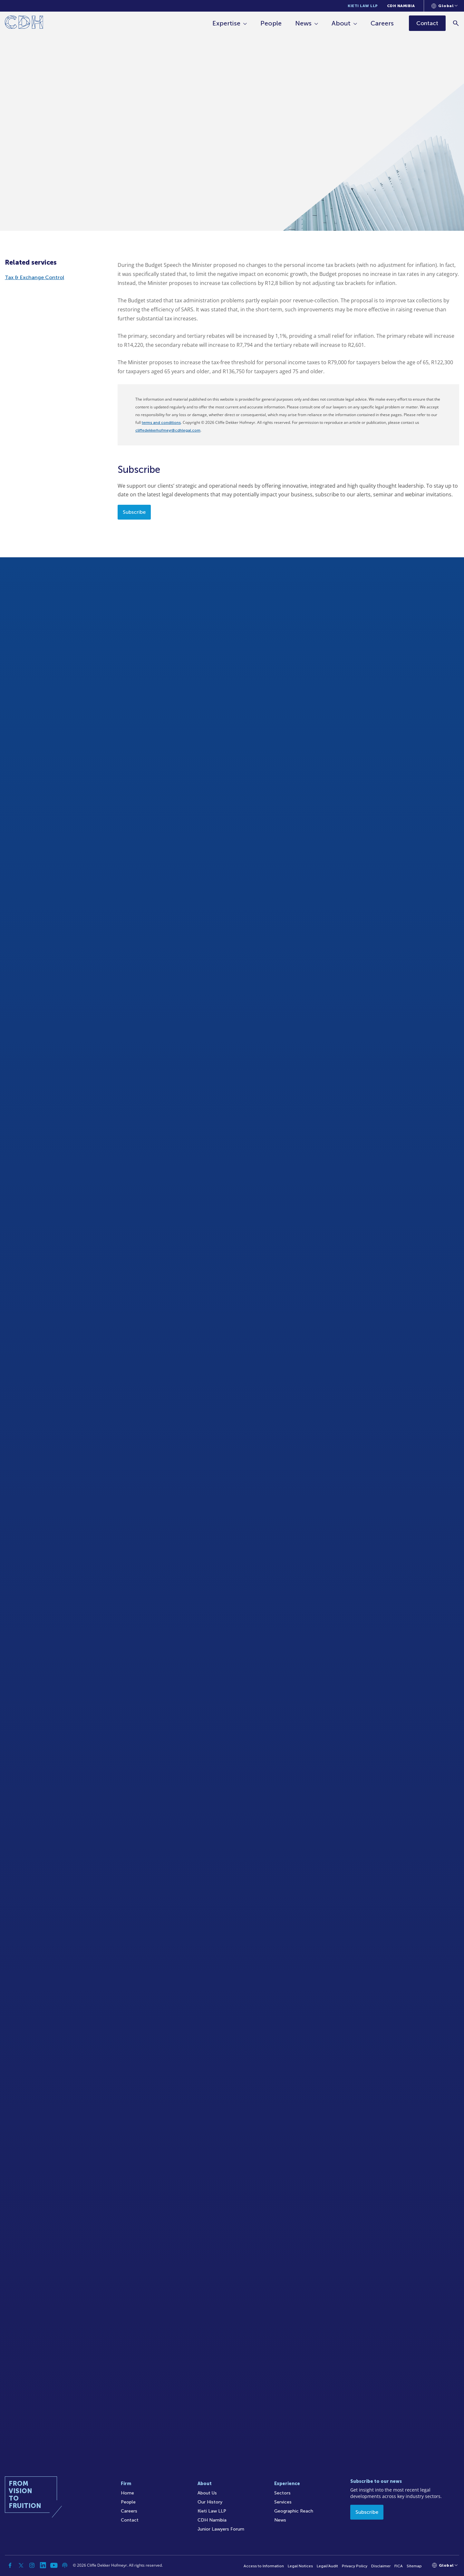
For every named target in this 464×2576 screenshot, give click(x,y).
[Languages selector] (444, 5)
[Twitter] (21, 2565)
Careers (382, 23)
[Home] (24, 23)
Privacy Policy (354, 2566)
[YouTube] (54, 2565)
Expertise (226, 23)
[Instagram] (32, 2565)
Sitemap (414, 2566)
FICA (398, 2566)
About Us (207, 2493)
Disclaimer (381, 2566)
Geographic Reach (293, 2511)
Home (127, 2493)
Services (283, 2502)
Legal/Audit (327, 2566)
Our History (210, 2502)
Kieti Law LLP (363, 6)
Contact (130, 2520)
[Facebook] (10, 2565)
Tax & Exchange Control (34, 277)
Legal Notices (300, 2566)
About (341, 23)
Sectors (282, 2493)
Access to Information (264, 2566)
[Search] (456, 23)
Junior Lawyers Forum (221, 2529)
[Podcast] (65, 2565)
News (303, 23)
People (271, 23)
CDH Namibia (401, 6)
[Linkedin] (43, 2565)
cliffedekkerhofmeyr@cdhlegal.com (167, 430)
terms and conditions (161, 422)
